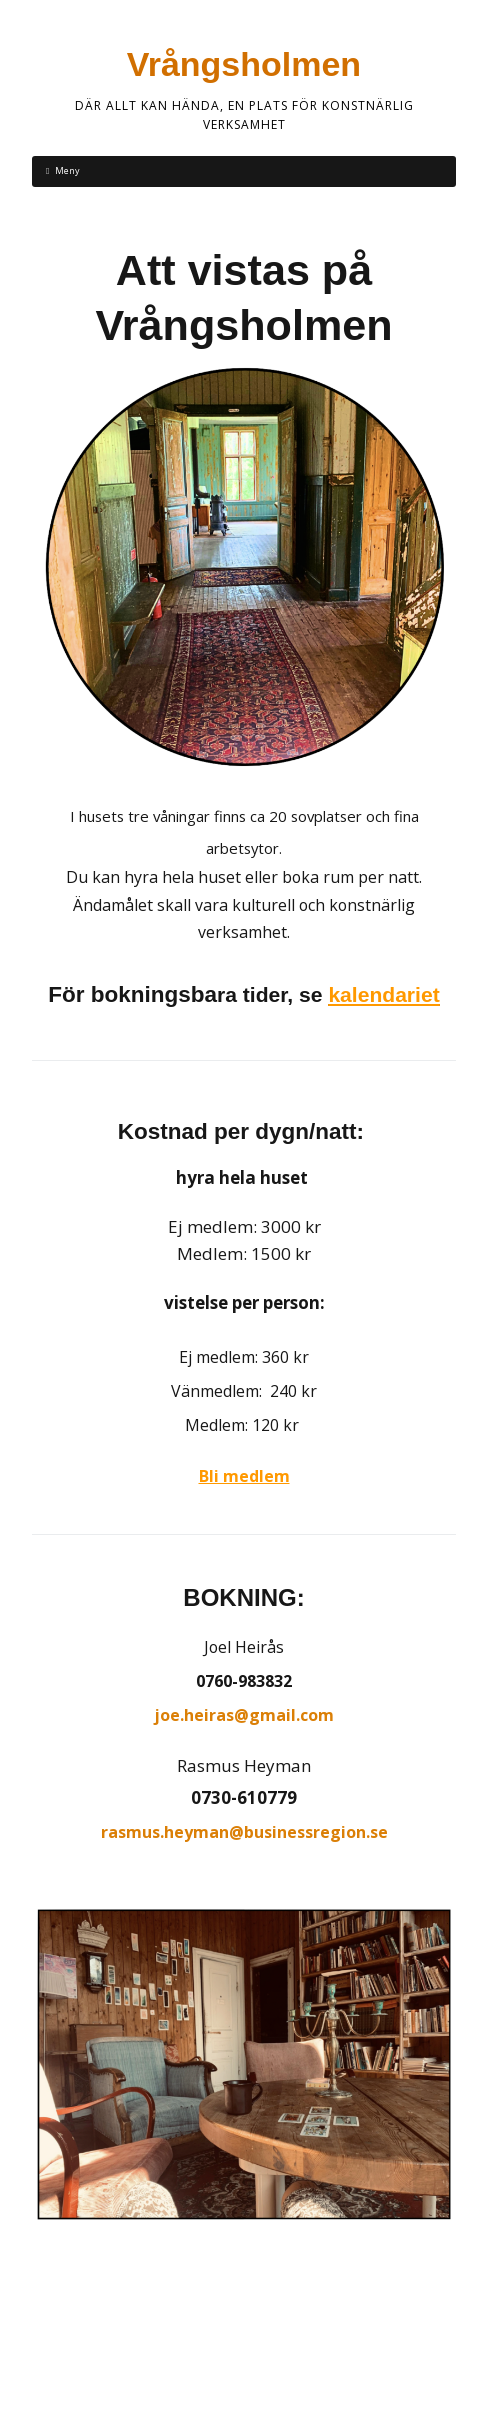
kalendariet (383, 994)
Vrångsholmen (244, 64)
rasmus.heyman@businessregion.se (244, 1832)
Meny (67, 170)
